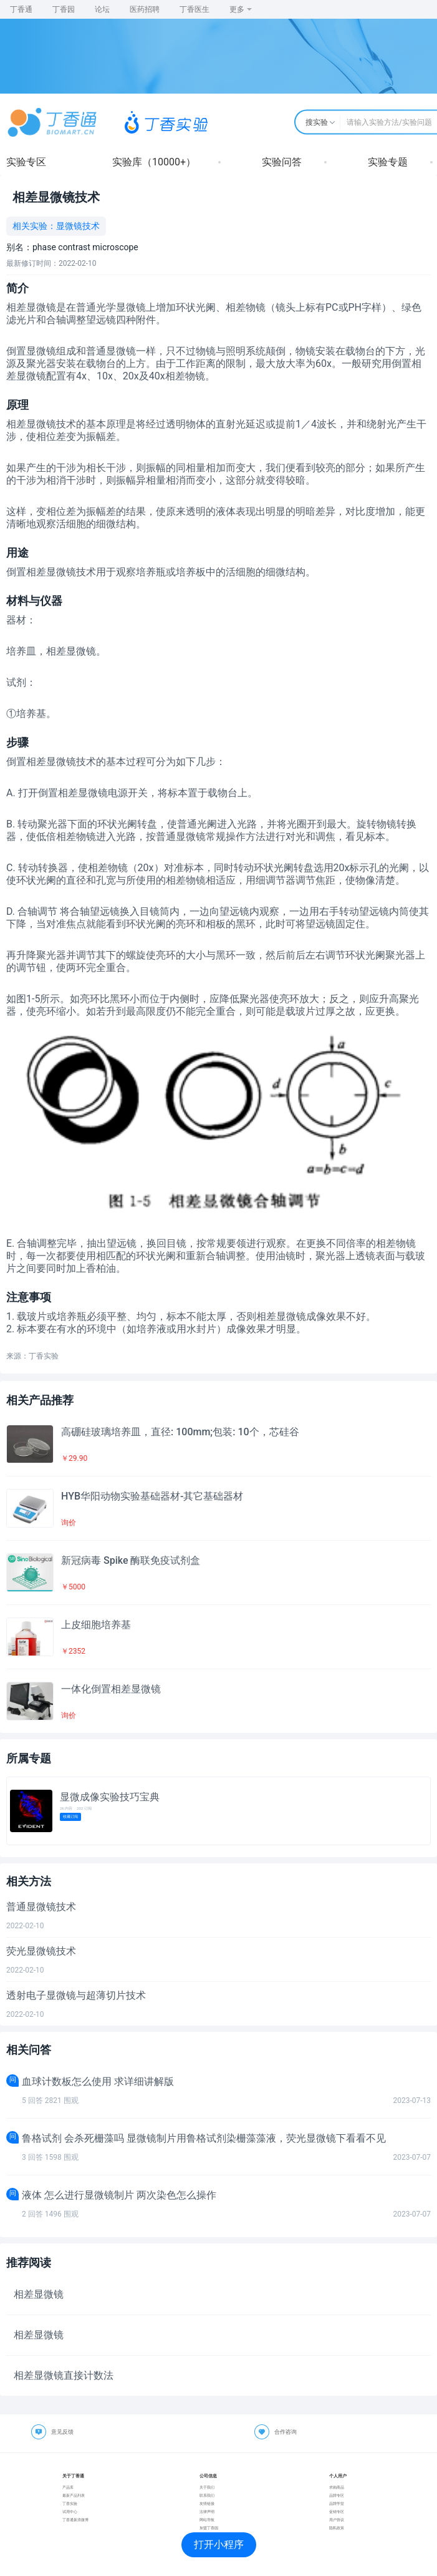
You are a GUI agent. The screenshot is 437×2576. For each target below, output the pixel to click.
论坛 (102, 9)
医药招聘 (145, 9)
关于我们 (206, 2487)
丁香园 (63, 9)
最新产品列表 (73, 2495)
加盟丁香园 (208, 2527)
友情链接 (206, 2503)
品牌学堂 (336, 2503)
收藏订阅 (70, 1816)
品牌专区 (336, 2495)
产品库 (68, 2487)
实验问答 (282, 162)
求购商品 (336, 2487)
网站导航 (206, 2519)
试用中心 (69, 2511)
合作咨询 (285, 2432)
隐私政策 (336, 2527)
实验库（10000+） (154, 162)
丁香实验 (69, 2503)
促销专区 (336, 2511)
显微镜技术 (78, 226)
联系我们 (206, 2495)
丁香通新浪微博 (75, 2519)
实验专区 (26, 162)
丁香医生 (194, 9)
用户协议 (336, 2519)
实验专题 (388, 162)
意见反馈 (62, 2432)
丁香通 (21, 9)
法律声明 (206, 2511)
